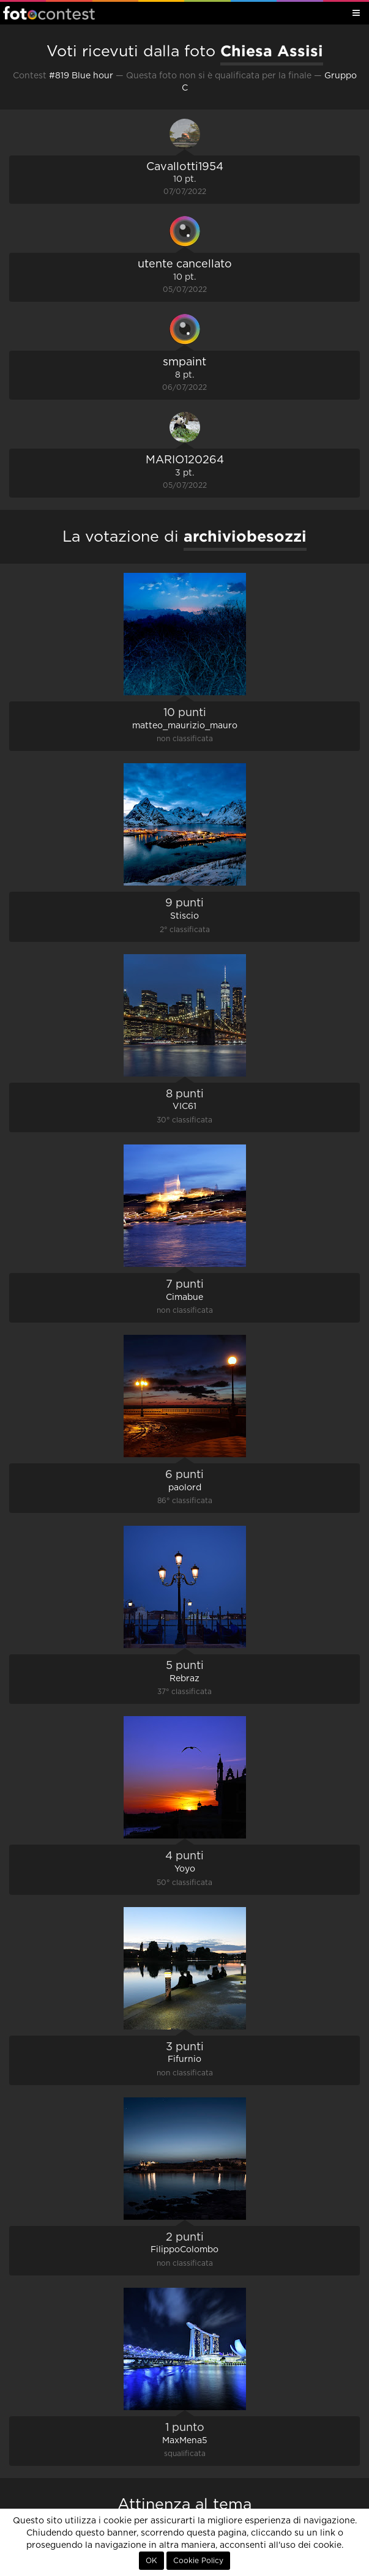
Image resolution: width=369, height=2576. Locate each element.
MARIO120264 (185, 460)
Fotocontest (49, 13)
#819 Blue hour (81, 76)
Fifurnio (184, 2059)
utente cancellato (185, 264)
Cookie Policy (198, 2560)
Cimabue (184, 1297)
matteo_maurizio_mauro (184, 726)
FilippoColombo (184, 2250)
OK (151, 2560)
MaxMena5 (184, 2440)
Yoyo (184, 1869)
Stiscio (184, 916)
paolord (184, 1488)
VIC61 (184, 1106)
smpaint (184, 362)
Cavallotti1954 (184, 167)
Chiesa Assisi (271, 50)
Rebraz (184, 1678)
